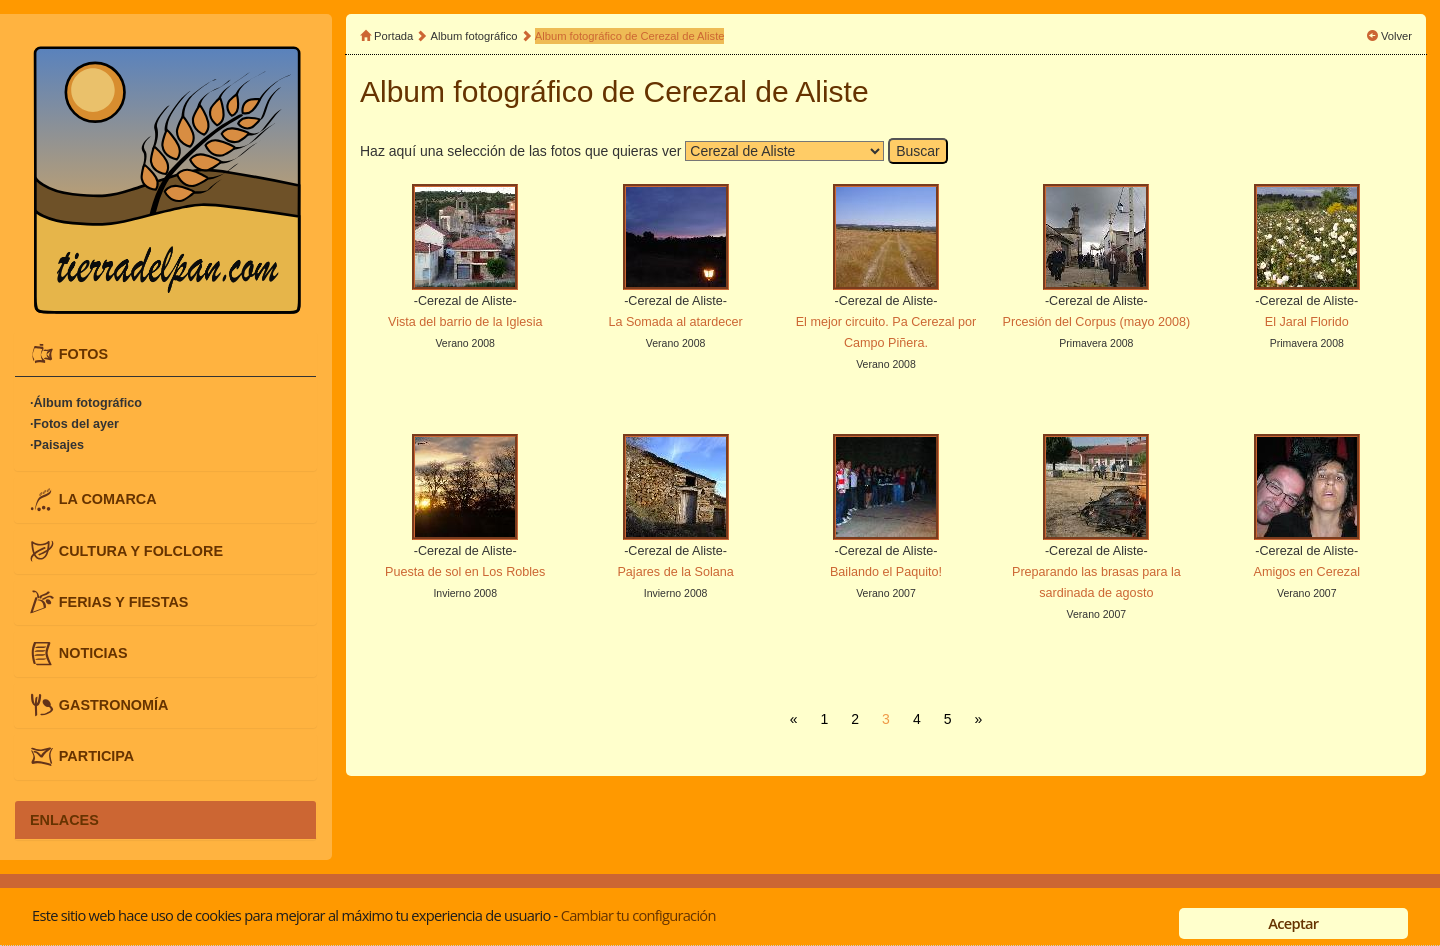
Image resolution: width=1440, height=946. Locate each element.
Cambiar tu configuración (638, 915)
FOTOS (83, 353)
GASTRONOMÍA (114, 704)
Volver (1396, 36)
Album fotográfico (474, 36)
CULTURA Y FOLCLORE (141, 550)
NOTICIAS (93, 653)
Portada (393, 36)
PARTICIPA (96, 756)
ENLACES (64, 820)
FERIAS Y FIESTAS (124, 602)
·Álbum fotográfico (86, 403)
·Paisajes (57, 445)
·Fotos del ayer (74, 424)
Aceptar (1293, 923)
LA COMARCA (108, 499)
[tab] (165, 354)
